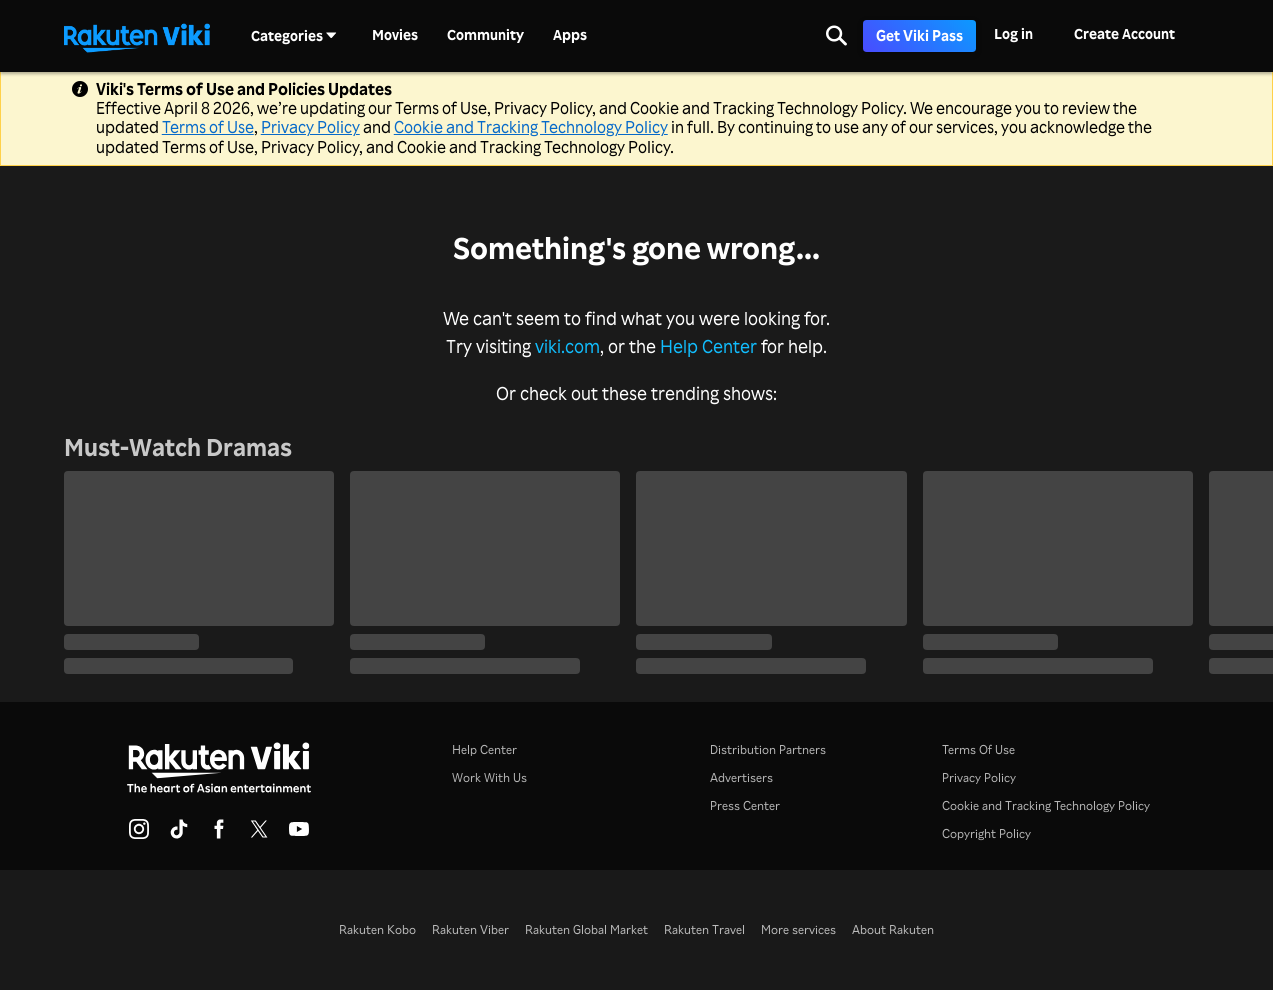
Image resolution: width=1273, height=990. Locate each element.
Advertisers (741, 777)
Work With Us (489, 777)
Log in (1013, 33)
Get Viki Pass (919, 35)
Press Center (745, 805)
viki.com (567, 346)
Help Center (708, 346)
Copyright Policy (986, 833)
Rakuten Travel (704, 929)
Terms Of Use (978, 749)
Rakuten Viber (470, 929)
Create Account (1124, 33)
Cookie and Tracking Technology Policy (531, 127)
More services (798, 929)
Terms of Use (208, 127)
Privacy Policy (310, 127)
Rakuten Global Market (586, 929)
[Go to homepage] (137, 36)
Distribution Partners (768, 749)
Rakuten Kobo (377, 929)
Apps (570, 35)
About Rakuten (893, 929)
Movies (395, 35)
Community (485, 35)
